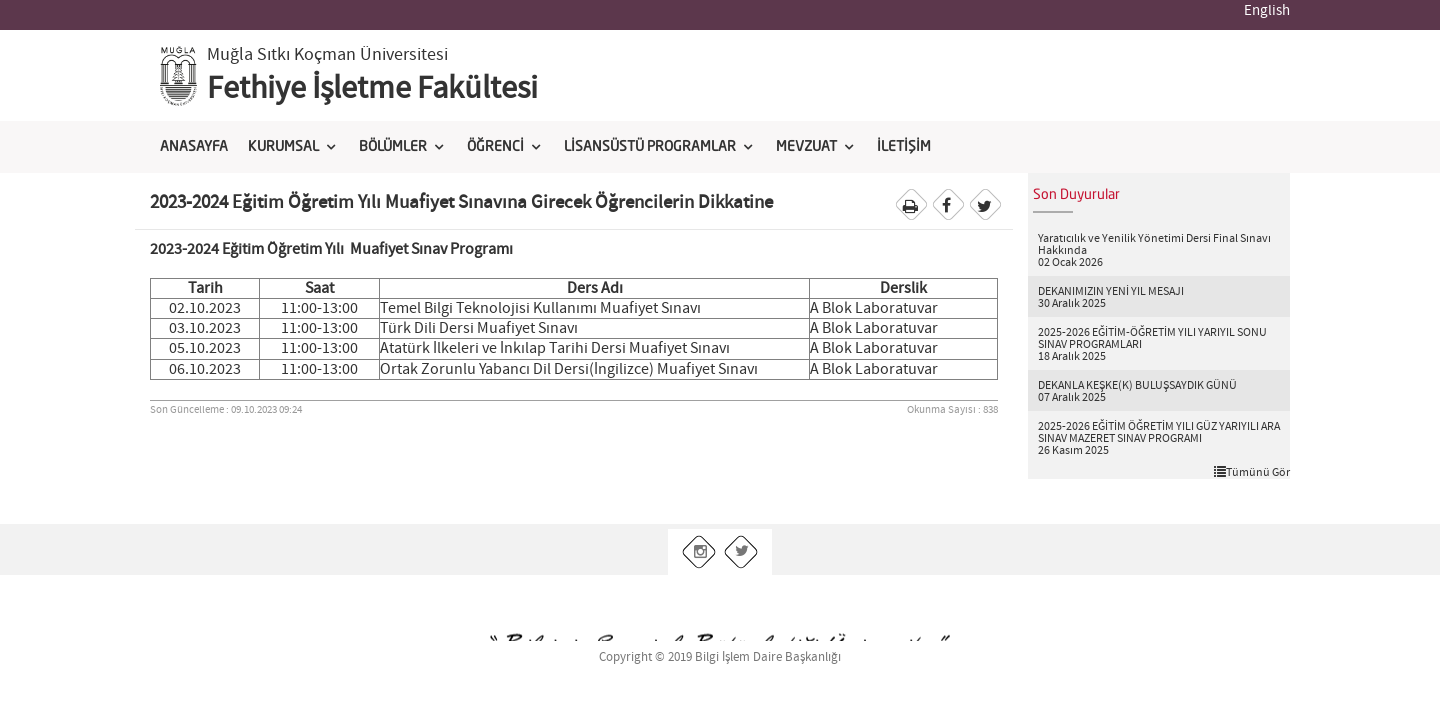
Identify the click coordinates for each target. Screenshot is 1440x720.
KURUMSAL (283, 147)
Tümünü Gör (1252, 472)
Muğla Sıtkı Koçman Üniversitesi (327, 55)
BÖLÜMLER (393, 147)
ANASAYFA (194, 147)
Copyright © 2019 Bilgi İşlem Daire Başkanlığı (720, 657)
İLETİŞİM (904, 147)
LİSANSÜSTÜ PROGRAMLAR (650, 147)
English (1267, 11)
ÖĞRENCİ (495, 147)
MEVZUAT (806, 147)
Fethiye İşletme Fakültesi (372, 89)
